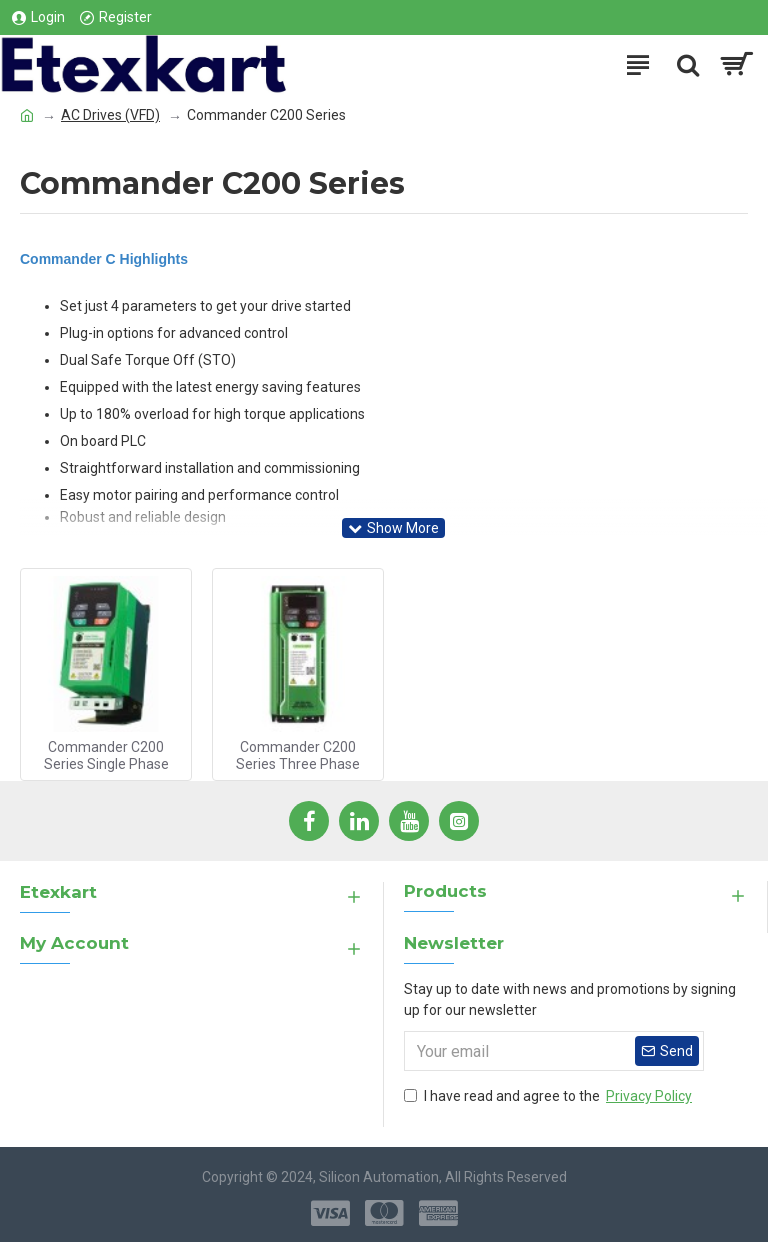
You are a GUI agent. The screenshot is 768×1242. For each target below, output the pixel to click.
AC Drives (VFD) (110, 115)
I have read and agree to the (549, 1096)
